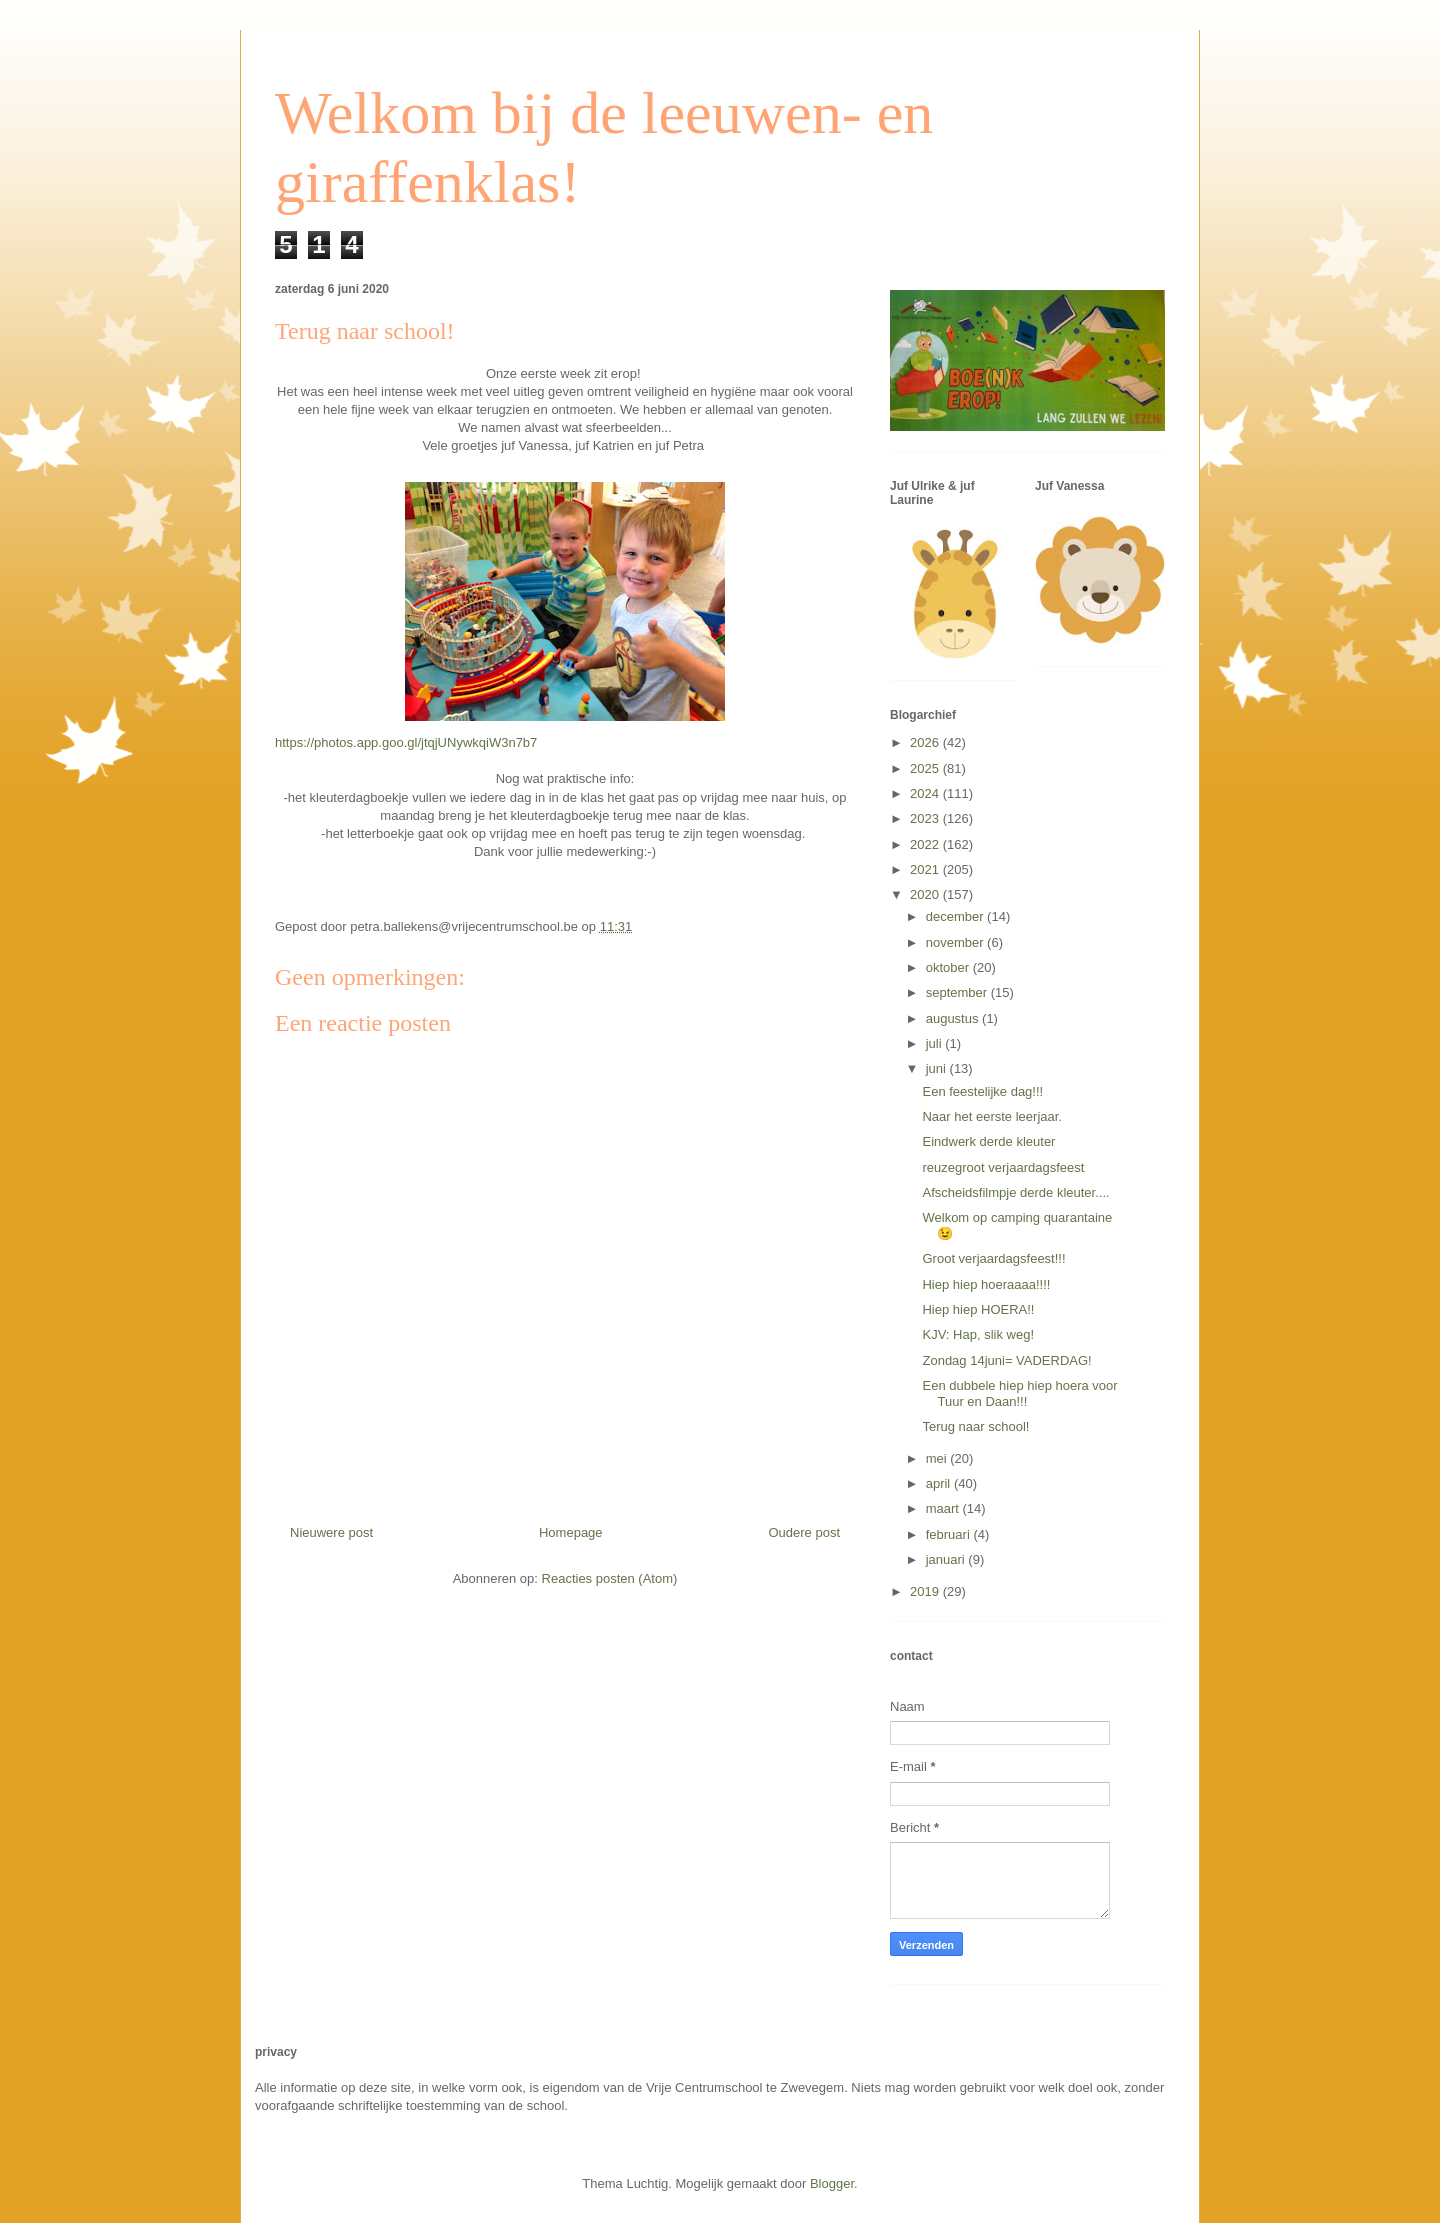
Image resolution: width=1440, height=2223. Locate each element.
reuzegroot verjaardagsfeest (1003, 1167)
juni (938, 1068)
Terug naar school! (975, 1426)
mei (938, 1458)
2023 (926, 818)
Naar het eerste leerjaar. (991, 1116)
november (956, 942)
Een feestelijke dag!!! (982, 1091)
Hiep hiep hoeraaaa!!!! (986, 1284)
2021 (926, 869)
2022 (926, 844)
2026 (926, 742)
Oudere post (804, 1532)
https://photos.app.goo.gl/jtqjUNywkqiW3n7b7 (406, 742)
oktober (949, 967)
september (958, 992)
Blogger (832, 2183)
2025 (926, 768)
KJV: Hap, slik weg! (978, 1334)
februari (950, 1534)
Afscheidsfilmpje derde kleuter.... (1015, 1192)
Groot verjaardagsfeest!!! (993, 1258)
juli (936, 1043)
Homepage (571, 1532)
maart (944, 1508)
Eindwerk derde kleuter (988, 1141)
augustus (954, 1018)
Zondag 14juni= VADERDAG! (1006, 1360)
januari (947, 1559)
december (956, 916)
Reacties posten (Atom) (610, 1578)
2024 (926, 793)
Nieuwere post (331, 1532)
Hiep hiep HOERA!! (978, 1309)
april (940, 1483)
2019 (926, 1591)
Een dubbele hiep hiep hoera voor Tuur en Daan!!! (1019, 1393)
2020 (926, 894)
